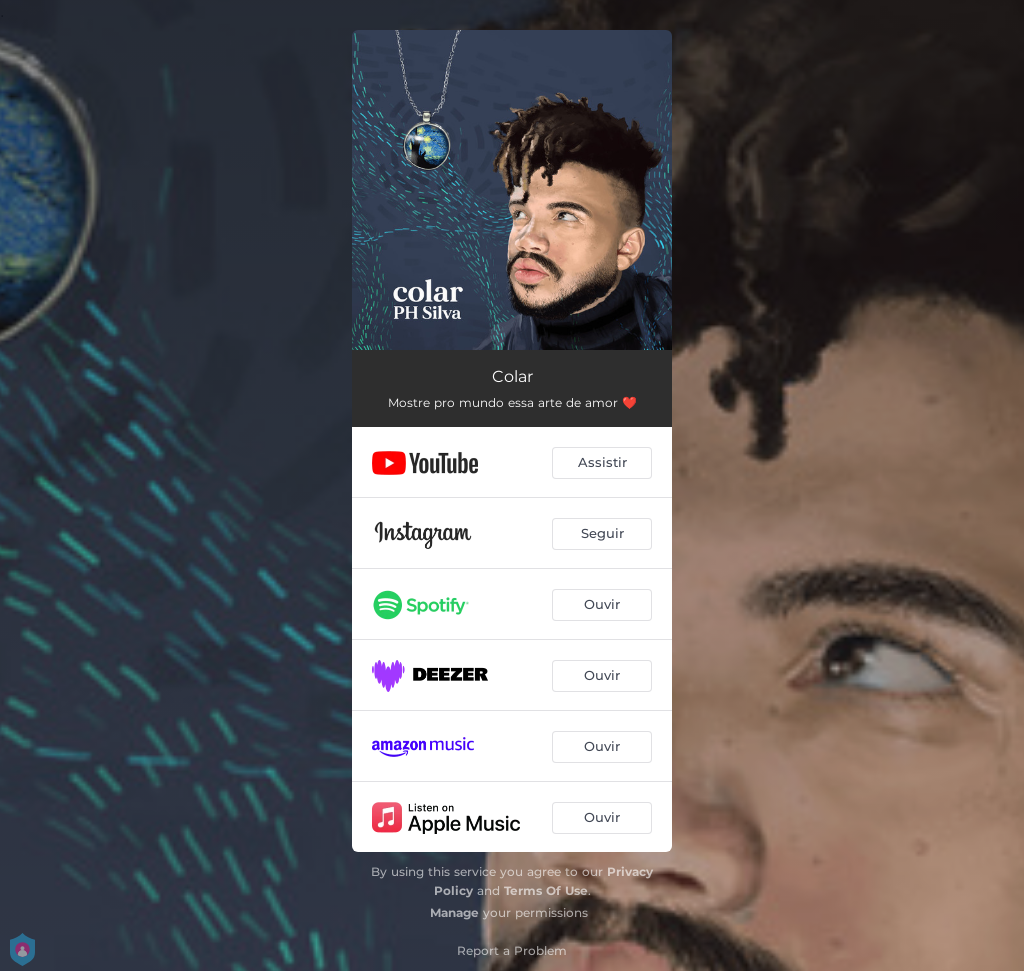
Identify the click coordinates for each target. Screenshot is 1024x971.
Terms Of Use (546, 890)
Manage (454, 912)
